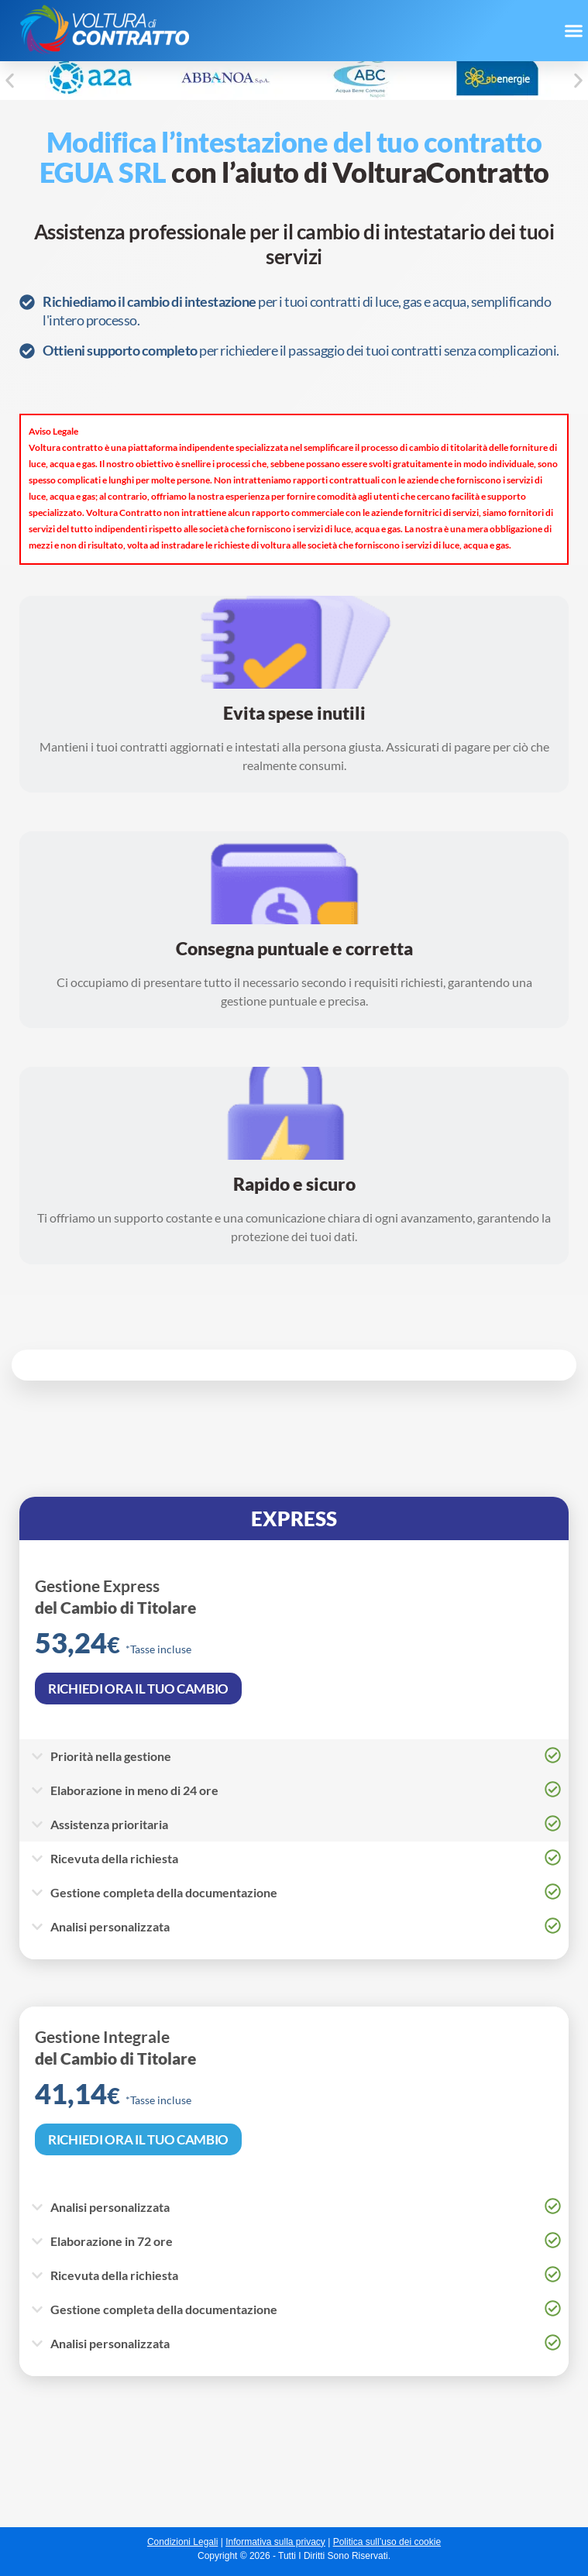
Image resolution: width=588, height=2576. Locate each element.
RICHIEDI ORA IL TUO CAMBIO (138, 2139)
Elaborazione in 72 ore (111, 2241)
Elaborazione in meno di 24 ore (134, 1790)
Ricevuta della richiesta (114, 2275)
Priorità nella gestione (110, 1756)
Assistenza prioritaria (109, 1824)
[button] (573, 31)
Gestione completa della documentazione (163, 2309)
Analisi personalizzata (110, 2206)
